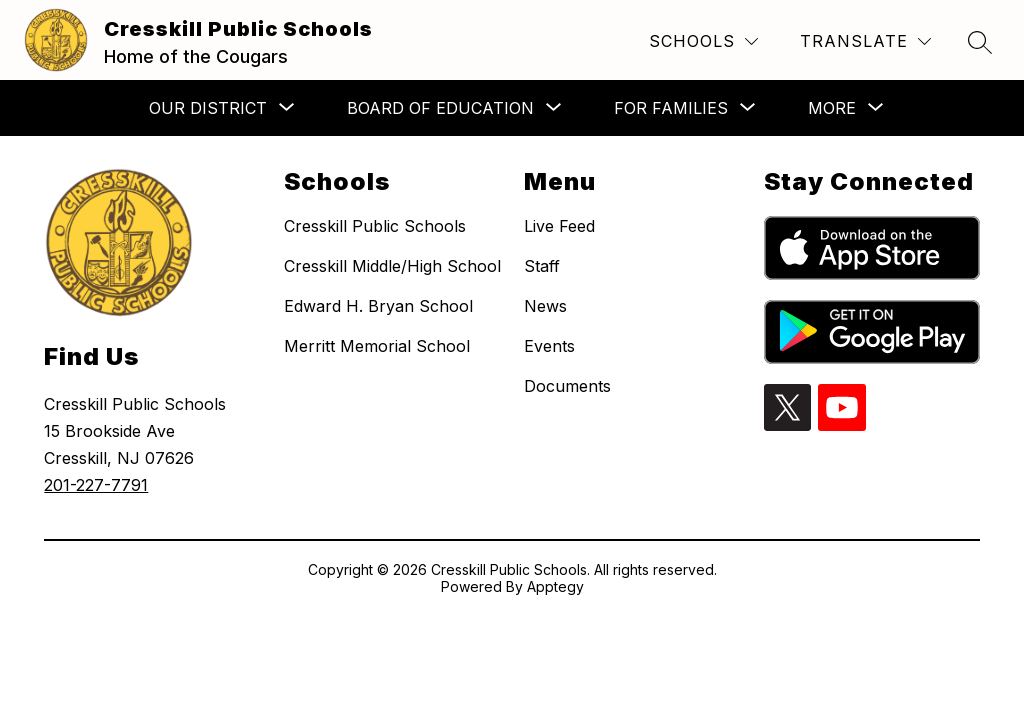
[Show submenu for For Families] (671, 108)
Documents (567, 386)
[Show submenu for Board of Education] (440, 108)
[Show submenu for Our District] (208, 108)
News (545, 306)
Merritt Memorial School (377, 346)
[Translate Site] (865, 41)
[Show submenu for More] (832, 108)
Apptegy (555, 586)
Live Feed (559, 226)
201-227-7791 (96, 485)
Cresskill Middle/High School (392, 266)
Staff (542, 266)
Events (549, 346)
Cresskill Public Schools (375, 226)
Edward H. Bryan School (378, 306)
